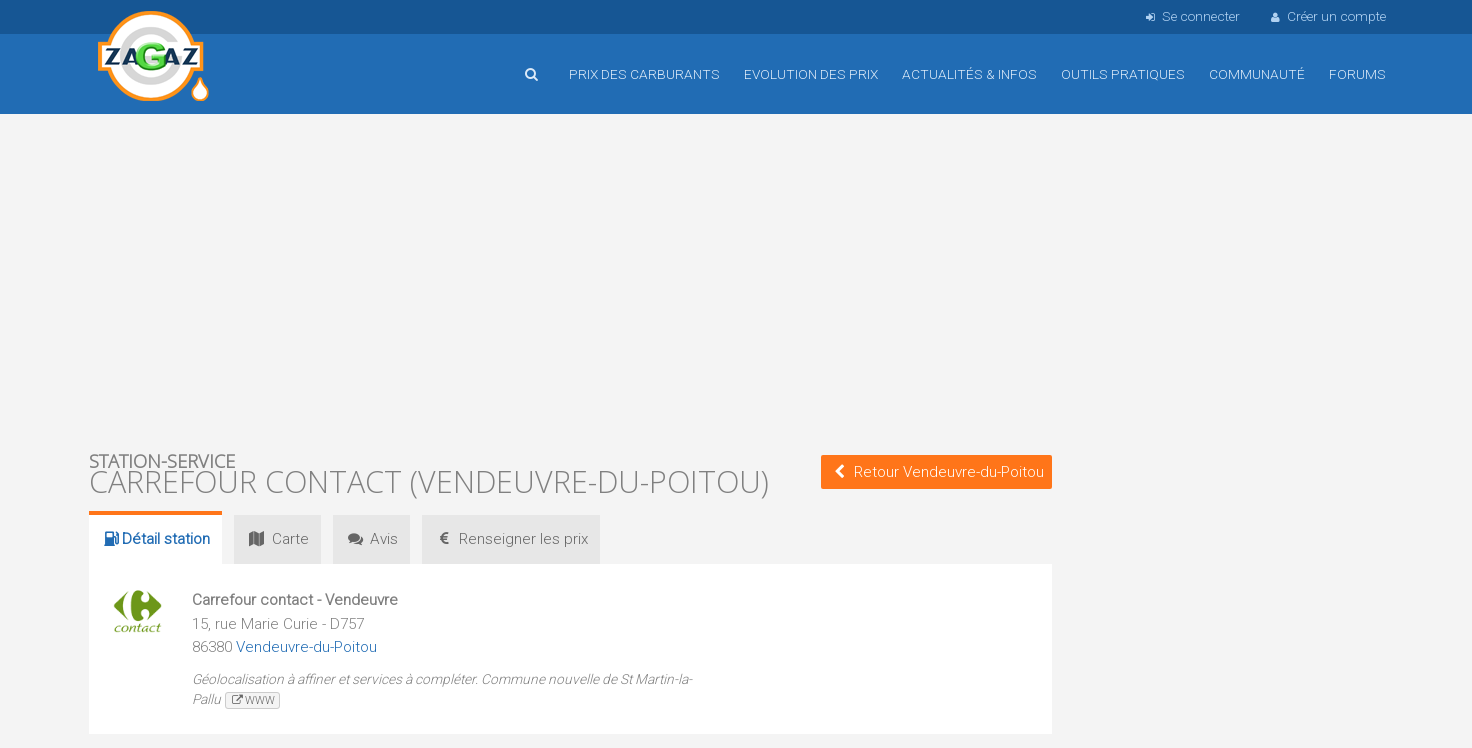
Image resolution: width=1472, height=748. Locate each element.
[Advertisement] (570, 280)
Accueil (154, 59)
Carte (277, 539)
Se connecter (1190, 16)
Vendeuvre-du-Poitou (306, 647)
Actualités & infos (969, 74)
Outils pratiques (1123, 74)
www (252, 700)
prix (511, 539)
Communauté (1257, 74)
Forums (1357, 74)
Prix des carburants (644, 74)
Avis (371, 539)
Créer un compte (1327, 16)
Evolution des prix (811, 74)
